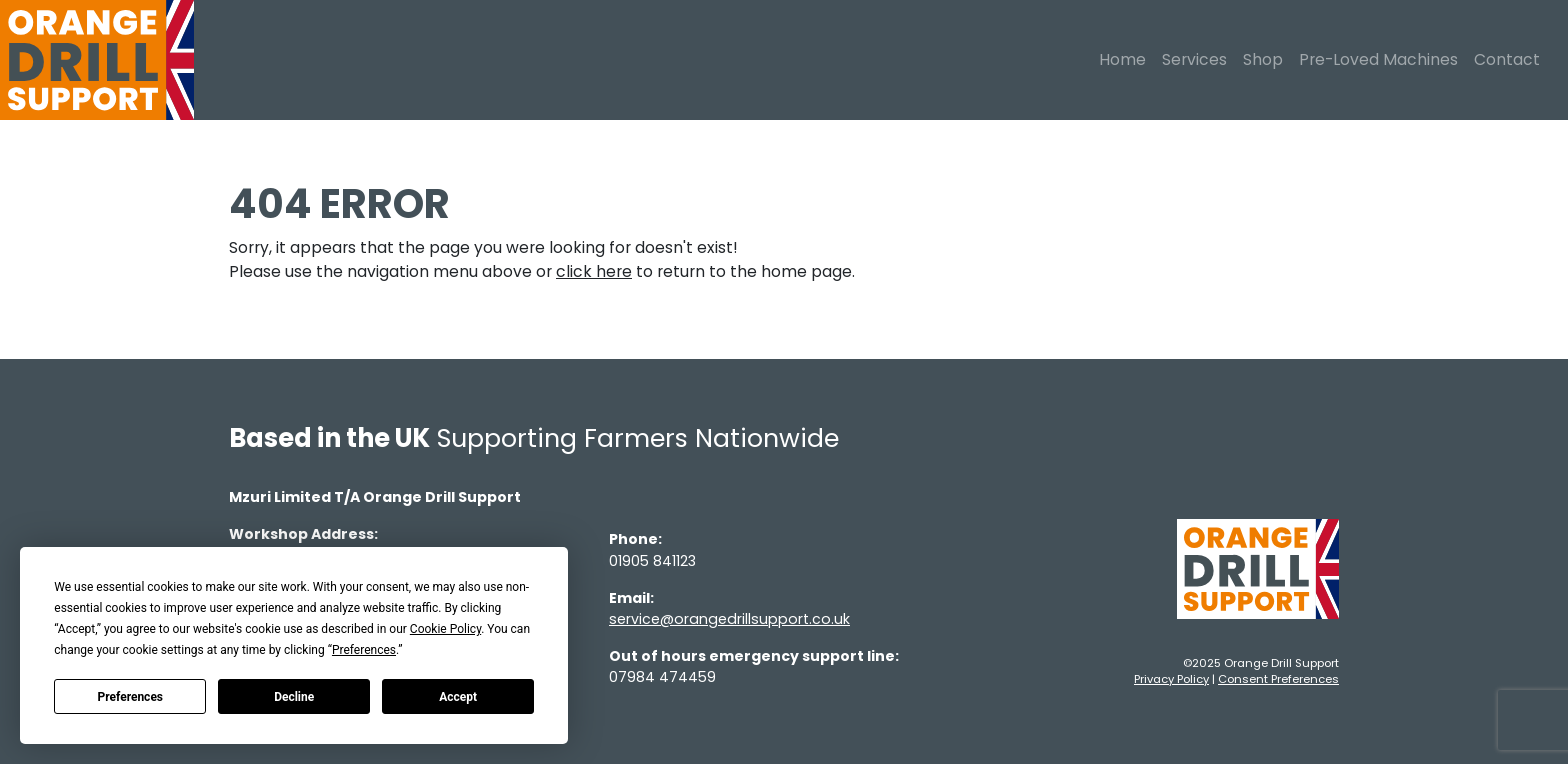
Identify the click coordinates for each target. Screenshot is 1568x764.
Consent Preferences (1278, 679)
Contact (1507, 59)
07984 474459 (662, 677)
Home (1122, 59)
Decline (294, 697)
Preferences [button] (364, 650)
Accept (458, 697)
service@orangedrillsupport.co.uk (729, 619)
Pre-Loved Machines (1378, 59)
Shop (1263, 59)
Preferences (131, 697)
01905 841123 (652, 561)
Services (1194, 59)
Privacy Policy (1171, 679)
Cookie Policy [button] (445, 629)
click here (594, 271)
